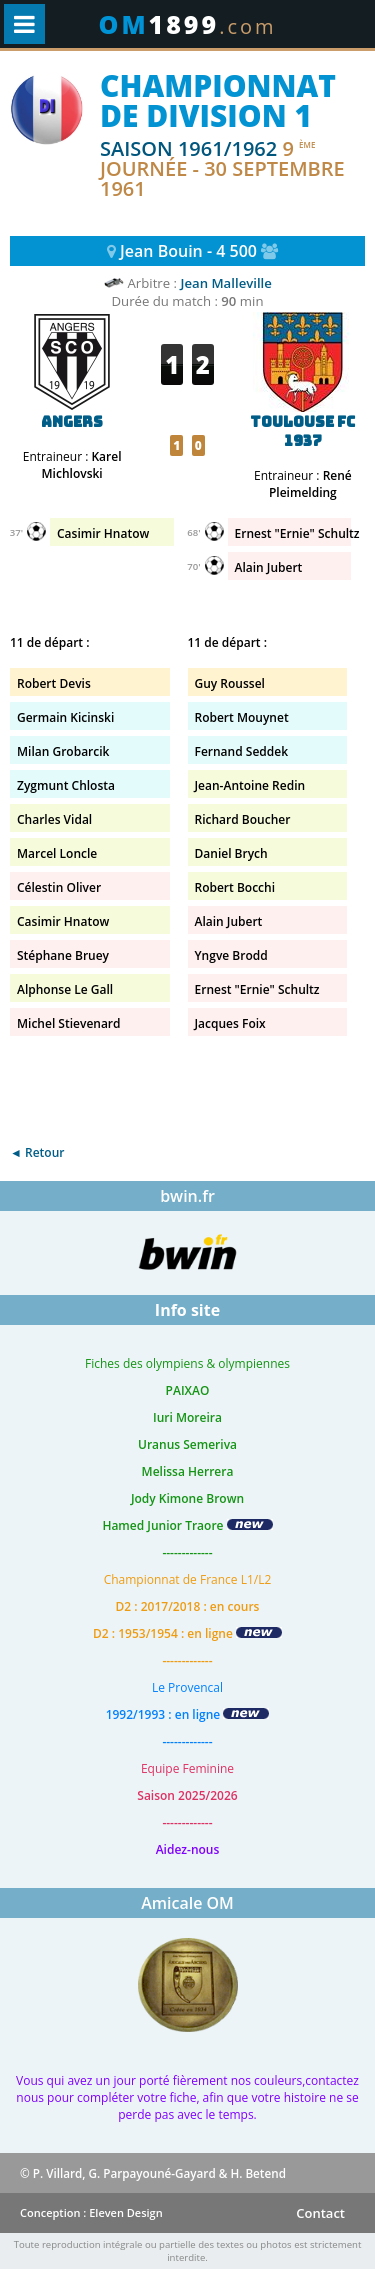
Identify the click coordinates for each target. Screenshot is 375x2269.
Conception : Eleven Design (91, 2212)
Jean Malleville (225, 283)
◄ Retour (37, 1152)
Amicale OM (187, 1903)
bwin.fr (187, 1196)
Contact (320, 2213)
